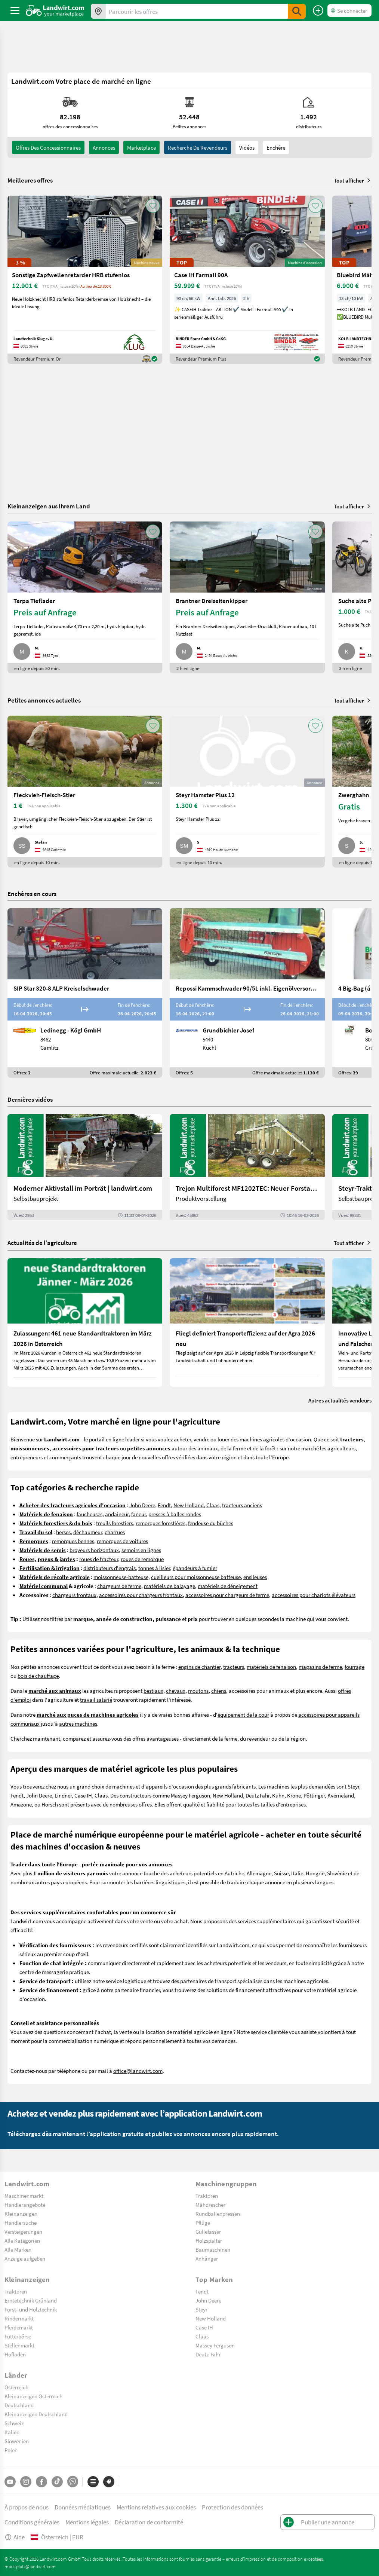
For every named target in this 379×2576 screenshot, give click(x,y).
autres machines (78, 1723)
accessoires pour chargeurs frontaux (141, 1594)
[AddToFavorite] (153, 206)
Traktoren (206, 2195)
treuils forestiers (114, 1523)
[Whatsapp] (73, 2481)
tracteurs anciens (242, 1505)
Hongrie (315, 1873)
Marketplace (141, 147)
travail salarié (96, 1699)
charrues (115, 1532)
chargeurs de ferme (119, 1586)
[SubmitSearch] (297, 11)
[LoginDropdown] (349, 10)
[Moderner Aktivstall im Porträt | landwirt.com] (84, 1167)
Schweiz (14, 2423)
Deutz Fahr (257, 1795)
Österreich (16, 2387)
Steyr (353, 1786)
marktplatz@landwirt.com (30, 2566)
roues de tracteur (98, 1559)
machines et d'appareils (139, 1786)
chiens (218, 1690)
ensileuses (255, 1577)
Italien (11, 2432)
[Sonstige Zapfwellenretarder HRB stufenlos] (84, 280)
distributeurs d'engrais (109, 1568)
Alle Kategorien (22, 2240)
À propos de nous (26, 2507)
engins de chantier (199, 1666)
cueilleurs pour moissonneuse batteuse (196, 1577)
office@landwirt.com (138, 2070)
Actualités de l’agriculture (42, 1242)
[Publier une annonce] (318, 10)
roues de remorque (142, 1559)
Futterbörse (17, 2336)
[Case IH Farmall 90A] (247, 280)
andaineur (117, 1514)
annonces (104, 147)
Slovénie (337, 1873)
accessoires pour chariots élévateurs (313, 1594)
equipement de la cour (243, 1714)
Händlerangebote (24, 2204)
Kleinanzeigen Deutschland (36, 2414)
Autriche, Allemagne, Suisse (257, 1873)
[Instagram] (25, 2481)
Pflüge (202, 2222)
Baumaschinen (212, 2249)
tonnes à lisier (154, 1568)
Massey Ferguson (190, 1795)
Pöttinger (314, 1795)
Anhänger (206, 2258)
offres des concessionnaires (48, 147)
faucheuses (89, 1514)
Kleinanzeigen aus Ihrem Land (48, 506)
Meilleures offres (30, 180)
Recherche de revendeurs (197, 147)
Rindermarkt (19, 2318)
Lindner (63, 1795)
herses (63, 1532)
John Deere (142, 1505)
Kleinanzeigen (20, 2213)
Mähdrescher (210, 2204)
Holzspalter (208, 2240)
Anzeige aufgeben (24, 2258)
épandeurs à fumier (195, 1568)
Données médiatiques (83, 2507)
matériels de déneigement (228, 1586)
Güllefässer (208, 2231)
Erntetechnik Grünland (30, 2300)
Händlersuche (20, 2222)
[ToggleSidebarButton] (14, 10)
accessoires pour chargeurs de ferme (227, 1594)
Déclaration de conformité (149, 2522)
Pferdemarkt (18, 2327)
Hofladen (15, 2354)
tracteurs (233, 1666)
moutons (198, 1690)
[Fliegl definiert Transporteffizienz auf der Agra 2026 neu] (247, 1322)
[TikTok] (57, 2481)
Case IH (83, 1795)
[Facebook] (41, 2481)
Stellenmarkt (19, 2345)
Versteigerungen (23, 2231)
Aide (14, 2537)
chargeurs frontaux (74, 1594)
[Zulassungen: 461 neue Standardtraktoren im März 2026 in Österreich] (84, 1322)
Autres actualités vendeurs (340, 1400)
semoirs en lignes (141, 1550)
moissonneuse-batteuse (120, 1577)
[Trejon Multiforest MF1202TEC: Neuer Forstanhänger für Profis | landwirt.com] (247, 1167)
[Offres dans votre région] (98, 11)
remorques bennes (73, 1541)
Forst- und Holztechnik (30, 2309)
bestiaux (153, 1690)
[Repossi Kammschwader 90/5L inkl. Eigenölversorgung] (247, 993)
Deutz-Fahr (208, 2354)
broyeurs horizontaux (94, 1550)
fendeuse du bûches (210, 1523)
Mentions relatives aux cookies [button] (156, 2507)
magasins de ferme (320, 1666)
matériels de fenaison (271, 1666)
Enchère (275, 147)
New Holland (188, 1505)
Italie (297, 1873)
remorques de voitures (122, 1541)
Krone (294, 1795)
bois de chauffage (38, 1675)
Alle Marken (17, 2249)
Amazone (21, 1804)
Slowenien (16, 2441)
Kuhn (278, 1795)
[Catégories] (93, 2481)
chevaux (175, 1690)
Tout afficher (353, 180)
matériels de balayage (169, 1586)
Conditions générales (31, 2522)
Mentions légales (87, 2522)
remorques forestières (160, 1523)
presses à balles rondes (174, 1514)
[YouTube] (10, 2481)
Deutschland (19, 2405)
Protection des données (232, 2507)
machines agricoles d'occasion (275, 1439)
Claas (212, 1505)
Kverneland (340, 1795)
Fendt (164, 1505)
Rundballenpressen (217, 2213)
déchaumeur (87, 1532)
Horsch (49, 1804)
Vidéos (247, 147)
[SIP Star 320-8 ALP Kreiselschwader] (84, 993)
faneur (138, 1514)
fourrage (354, 1666)
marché (310, 1448)
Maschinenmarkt (23, 2195)
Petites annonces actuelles (44, 700)
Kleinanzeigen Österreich (33, 2396)
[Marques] (108, 2481)
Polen (11, 2450)
